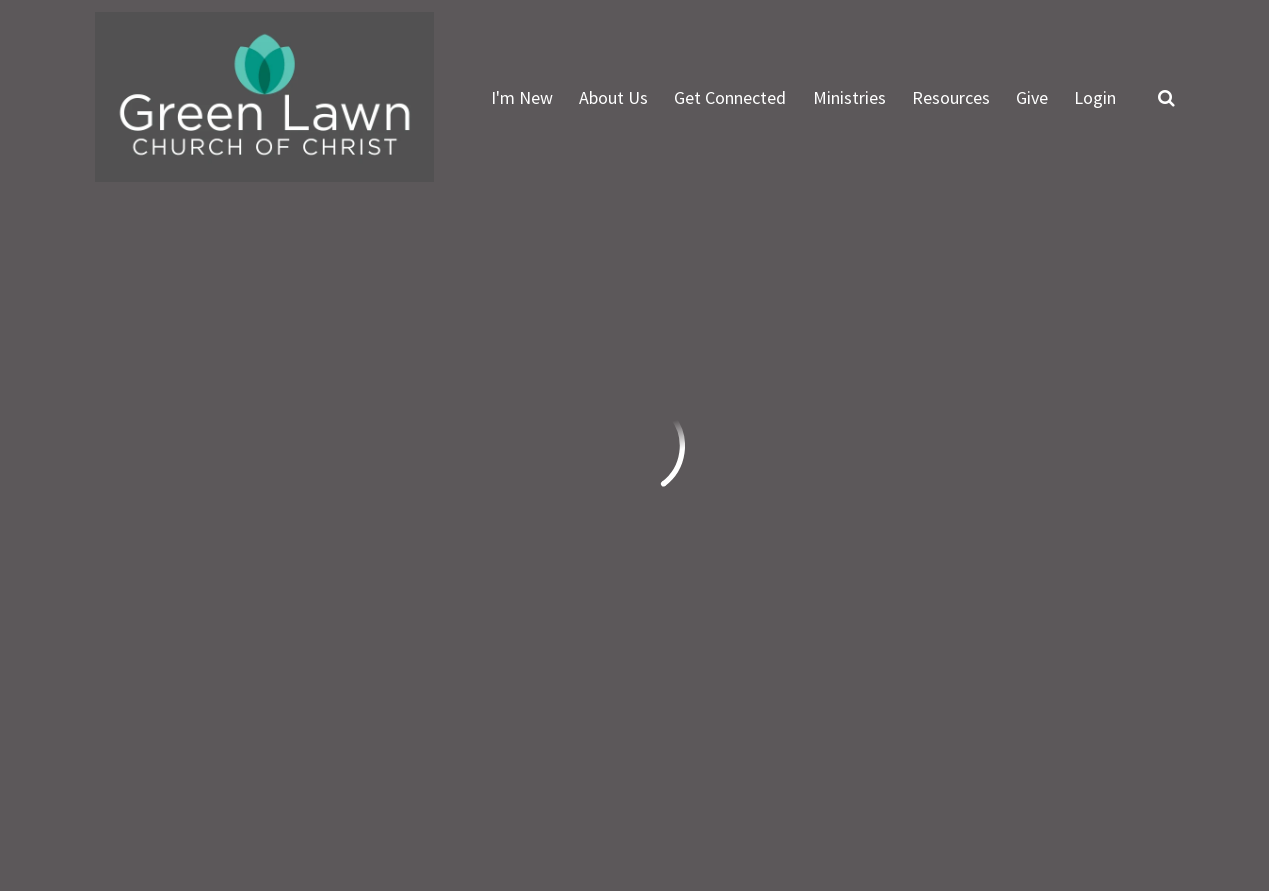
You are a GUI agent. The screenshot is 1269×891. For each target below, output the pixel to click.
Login (1095, 97)
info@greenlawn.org (175, 562)
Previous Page (179, 293)
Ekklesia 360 (1135, 793)
